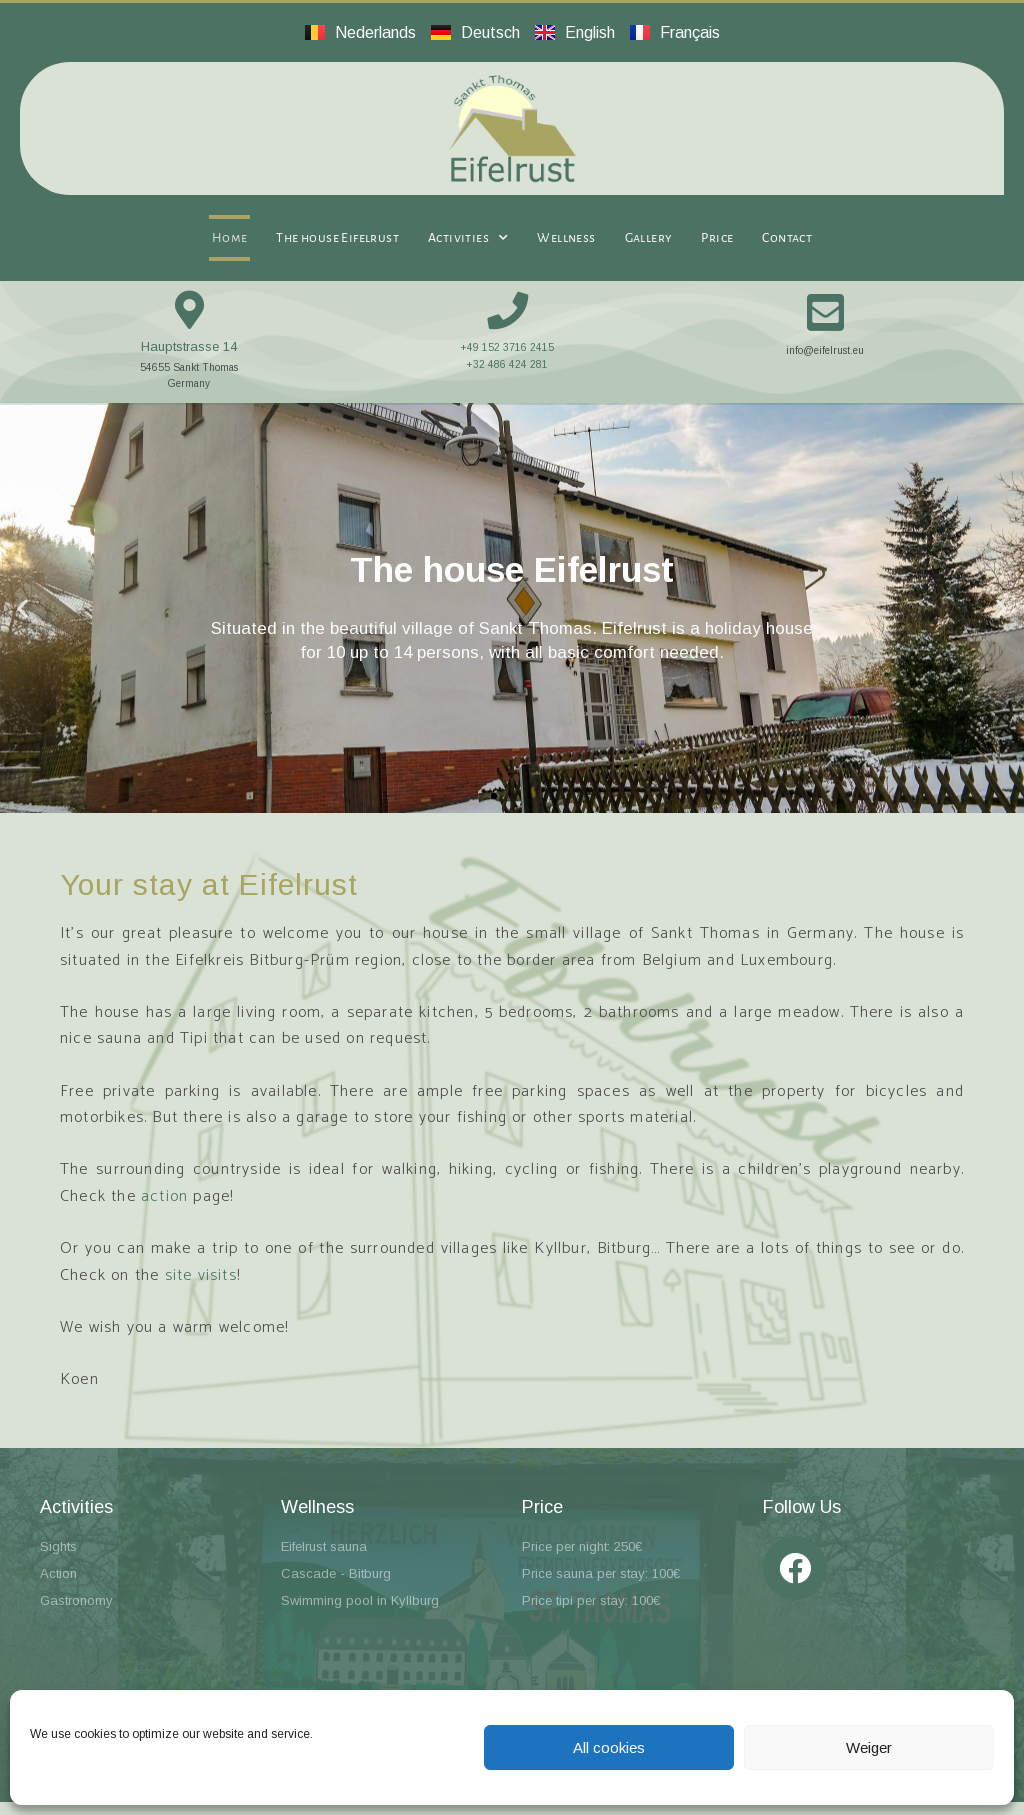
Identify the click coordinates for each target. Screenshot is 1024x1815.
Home (230, 238)
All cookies (609, 1747)
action (164, 1208)
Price (717, 238)
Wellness (566, 238)
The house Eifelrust (337, 238)
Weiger (869, 1747)
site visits (201, 1287)
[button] (22, 619)
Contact (787, 238)
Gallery (649, 238)
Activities (468, 238)
